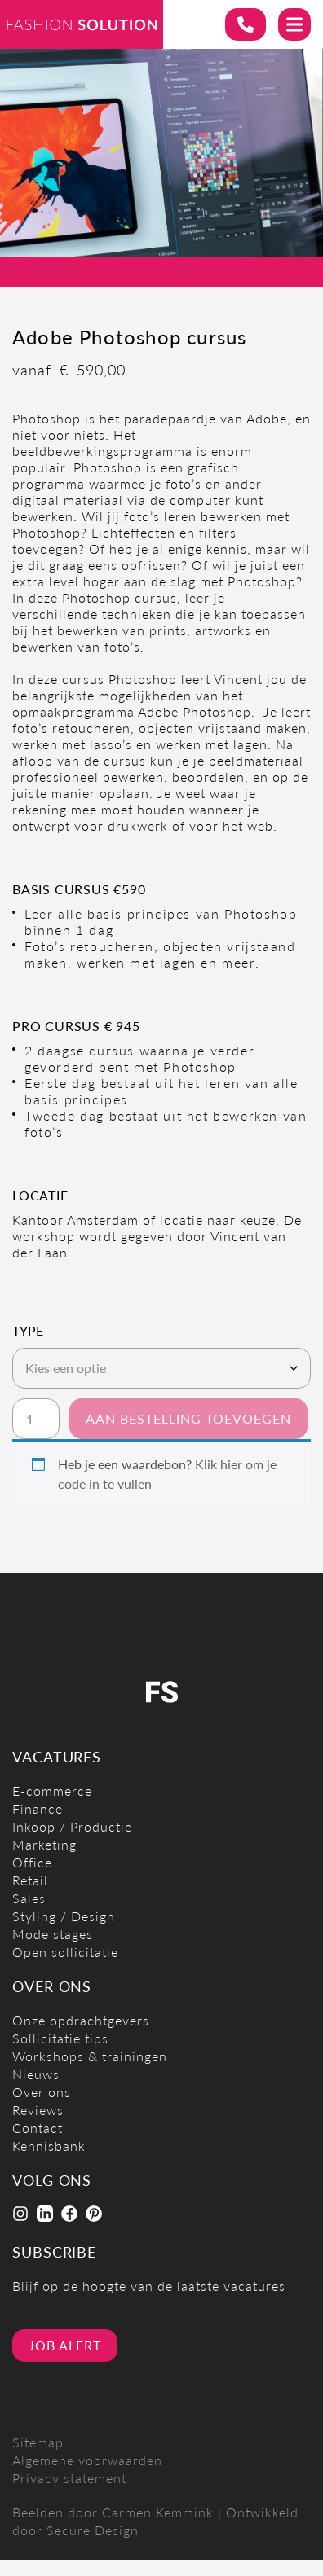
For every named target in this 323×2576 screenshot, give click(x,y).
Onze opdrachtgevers (80, 2020)
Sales (29, 1898)
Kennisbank (49, 2145)
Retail (30, 1880)
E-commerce (52, 1790)
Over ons (41, 2092)
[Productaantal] (36, 1418)
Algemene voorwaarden (87, 2460)
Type (27, 1330)
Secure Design (92, 2530)
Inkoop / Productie (72, 1826)
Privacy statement (69, 2478)
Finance (37, 1808)
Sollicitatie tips (60, 2038)
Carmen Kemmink (158, 2512)
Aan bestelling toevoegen (188, 1418)
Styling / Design (63, 1916)
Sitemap (38, 2442)
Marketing (44, 1844)
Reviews (38, 2109)
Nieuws (36, 2074)
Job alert (65, 2345)
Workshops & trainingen (89, 2056)
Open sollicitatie (65, 1951)
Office (32, 1862)
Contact (37, 2127)
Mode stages (52, 1934)
